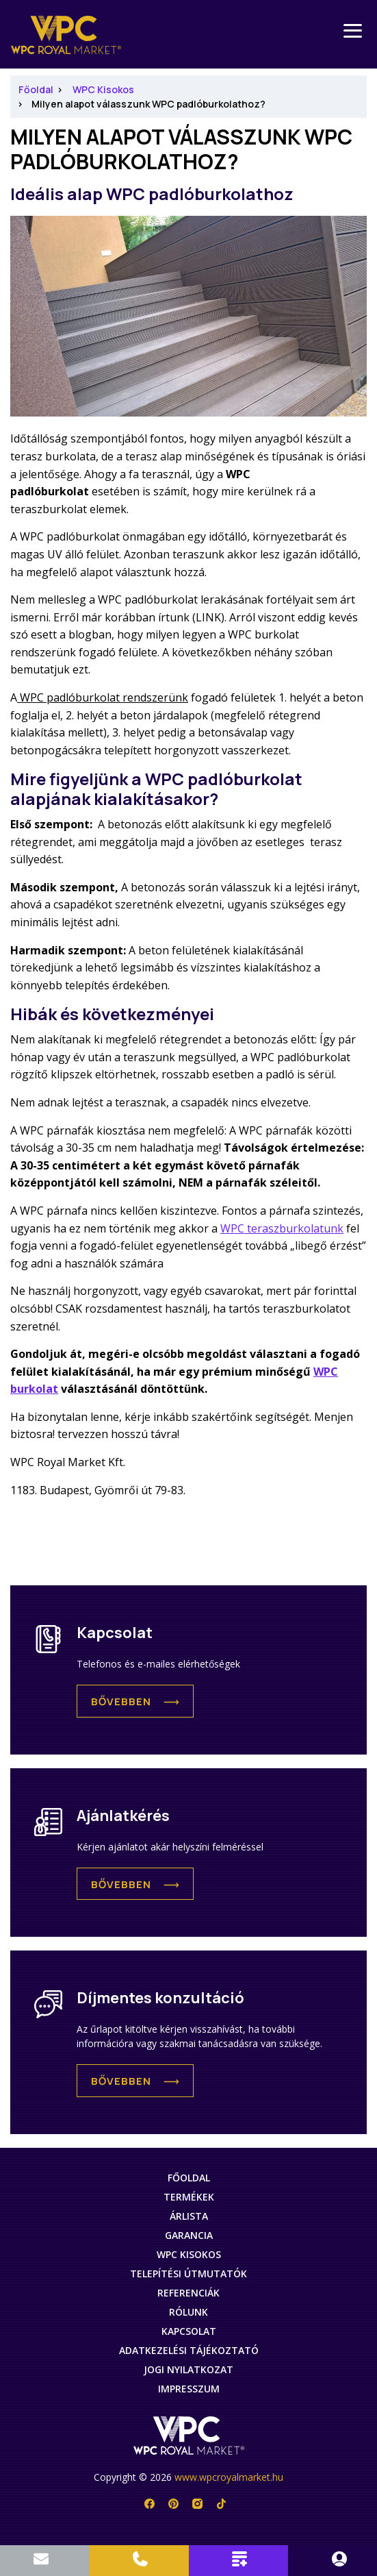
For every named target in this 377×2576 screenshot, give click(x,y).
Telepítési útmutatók (188, 2273)
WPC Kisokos (103, 89)
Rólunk (188, 2311)
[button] (135, 1701)
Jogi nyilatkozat (188, 2369)
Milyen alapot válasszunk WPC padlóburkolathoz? (148, 103)
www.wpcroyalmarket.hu (228, 2477)
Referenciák (188, 2292)
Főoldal (35, 89)
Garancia (189, 2235)
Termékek (189, 2196)
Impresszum (189, 2388)
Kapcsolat (188, 2331)
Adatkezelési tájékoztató (189, 2350)
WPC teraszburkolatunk (281, 1228)
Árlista (189, 2215)
